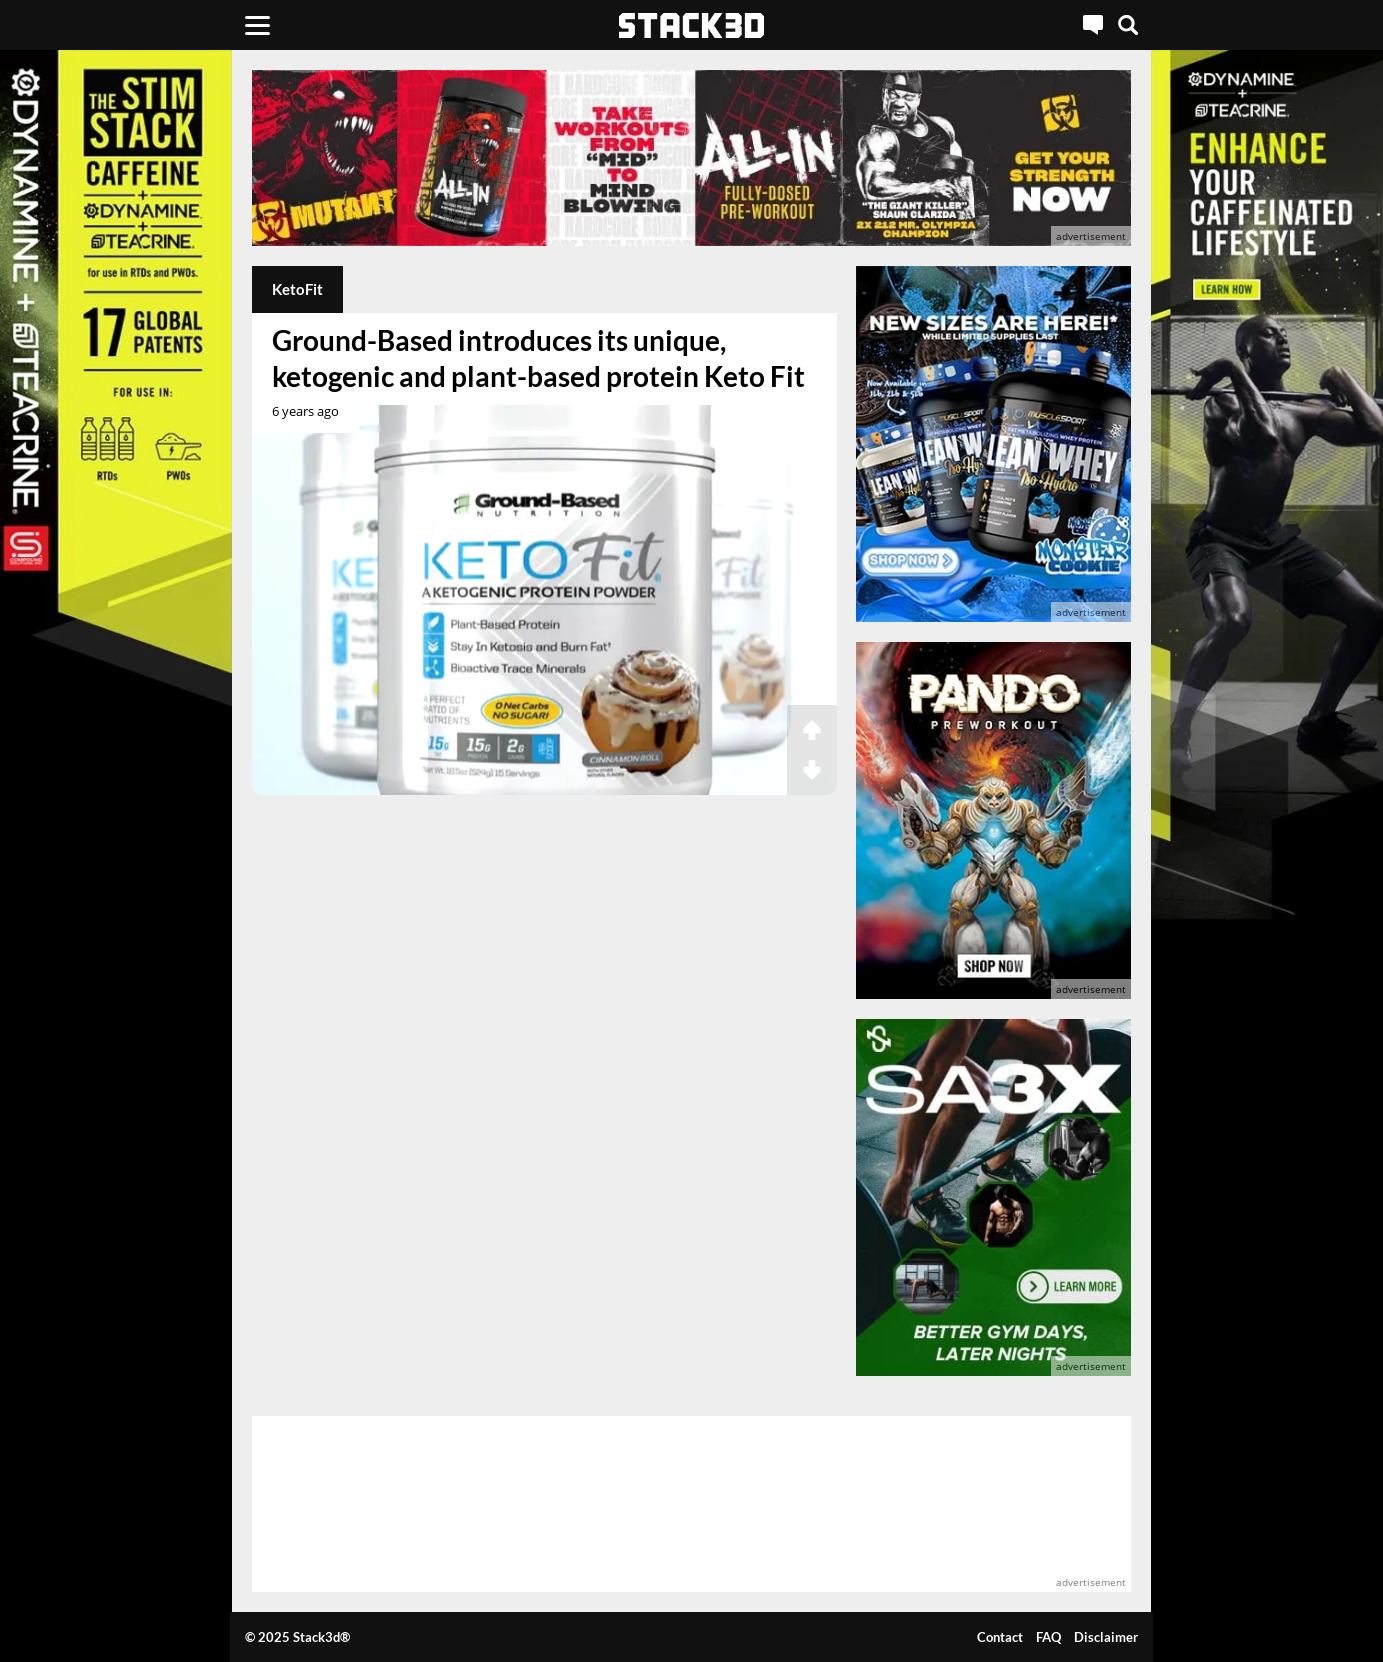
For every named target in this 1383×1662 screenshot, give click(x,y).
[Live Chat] (1093, 25)
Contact (1000, 1637)
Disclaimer (1106, 1637)
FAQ (1048, 1637)
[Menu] (257, 25)
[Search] (1128, 25)
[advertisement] (691, 158)
